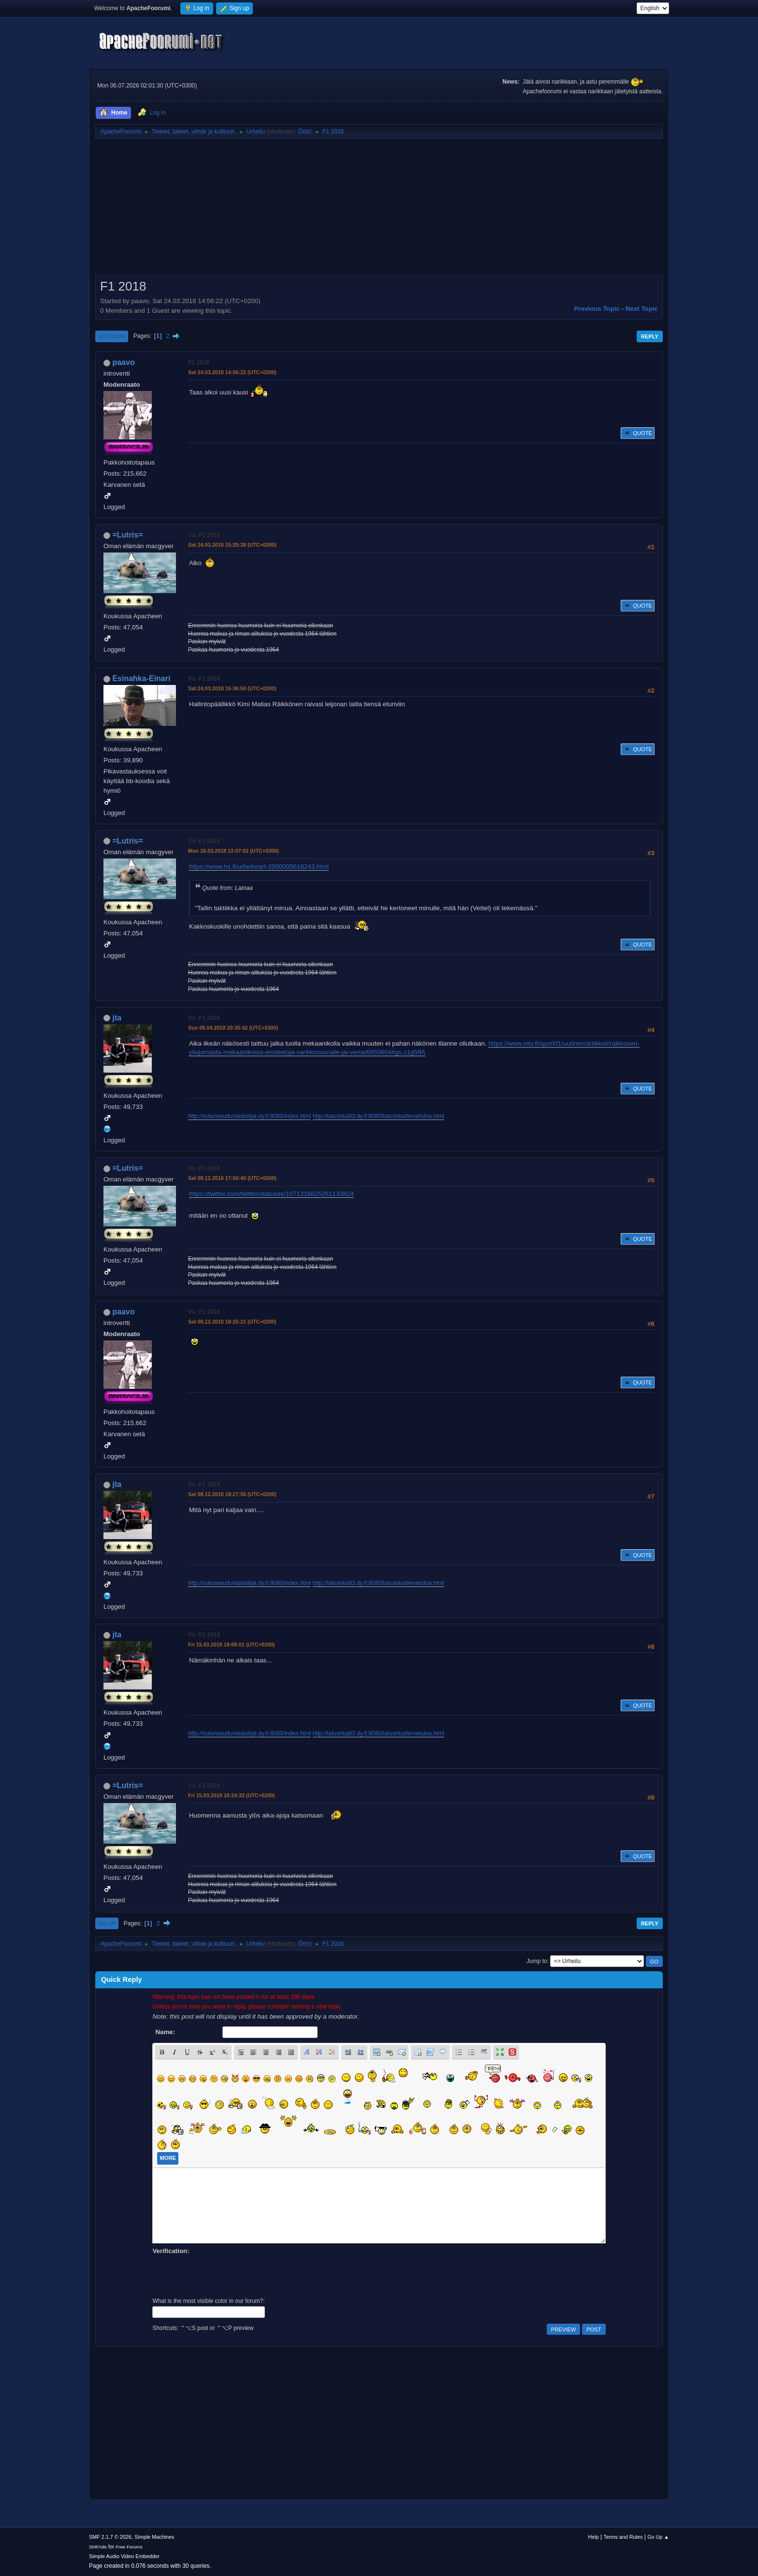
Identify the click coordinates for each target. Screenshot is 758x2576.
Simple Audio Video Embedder (124, 2556)
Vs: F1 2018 (204, 535)
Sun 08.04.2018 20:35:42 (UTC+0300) (233, 1028)
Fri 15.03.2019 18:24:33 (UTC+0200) (231, 1795)
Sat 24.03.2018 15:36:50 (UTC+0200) (232, 688)
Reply (649, 336)
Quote (637, 433)
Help (593, 2537)
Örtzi (304, 131)
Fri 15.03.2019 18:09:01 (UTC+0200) (231, 1644)
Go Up (107, 1923)
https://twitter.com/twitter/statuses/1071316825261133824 (271, 1193)
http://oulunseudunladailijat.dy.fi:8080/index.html (249, 1116)
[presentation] (225, 2275)
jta (116, 1018)
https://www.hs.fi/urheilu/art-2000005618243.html (259, 866)
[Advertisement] (379, 209)
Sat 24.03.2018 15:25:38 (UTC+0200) (232, 545)
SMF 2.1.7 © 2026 (110, 2537)
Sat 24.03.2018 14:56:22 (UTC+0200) (232, 372)
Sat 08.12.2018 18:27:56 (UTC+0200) (232, 1494)
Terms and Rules (623, 2537)
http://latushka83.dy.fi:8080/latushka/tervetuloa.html (378, 1116)
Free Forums (129, 2546)
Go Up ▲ (658, 2537)
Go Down (111, 336)
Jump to (536, 1961)
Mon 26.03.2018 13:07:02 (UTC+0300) (233, 851)
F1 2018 (198, 362)
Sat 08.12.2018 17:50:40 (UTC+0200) (232, 1178)
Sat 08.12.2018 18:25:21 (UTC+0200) (232, 1321)
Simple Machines (154, 2537)
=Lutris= (127, 535)
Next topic (642, 308)
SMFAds (98, 2546)
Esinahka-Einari (141, 678)
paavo (123, 362)
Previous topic (597, 308)
